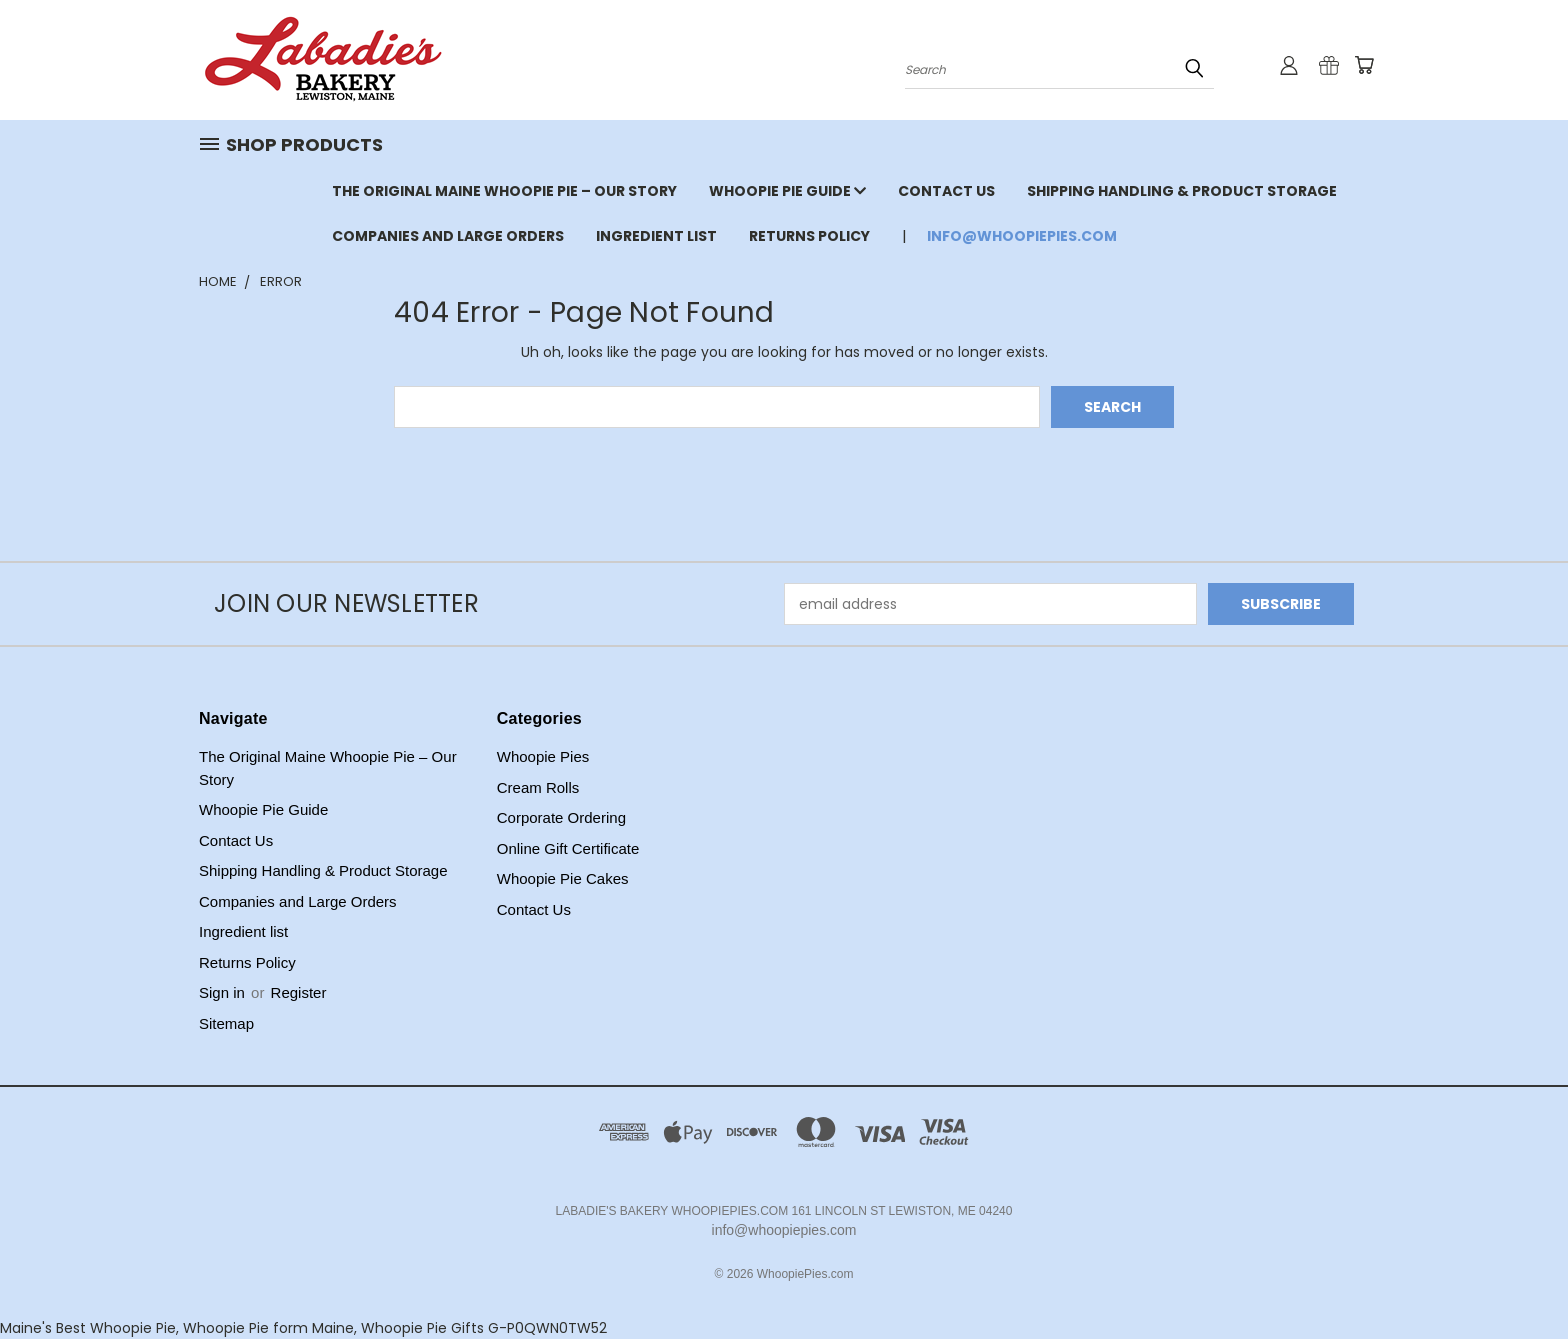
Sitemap (226, 1023)
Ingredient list (656, 236)
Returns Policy (809, 236)
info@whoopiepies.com (1022, 236)
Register (299, 992)
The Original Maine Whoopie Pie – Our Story (504, 191)
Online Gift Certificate (568, 848)
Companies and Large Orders (448, 236)
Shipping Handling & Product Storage (1182, 191)
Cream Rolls (538, 787)
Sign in (224, 992)
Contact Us (946, 191)
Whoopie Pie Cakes (563, 878)
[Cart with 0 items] (1364, 65)
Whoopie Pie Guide (787, 191)
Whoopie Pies (543, 756)
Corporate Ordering (561, 817)
